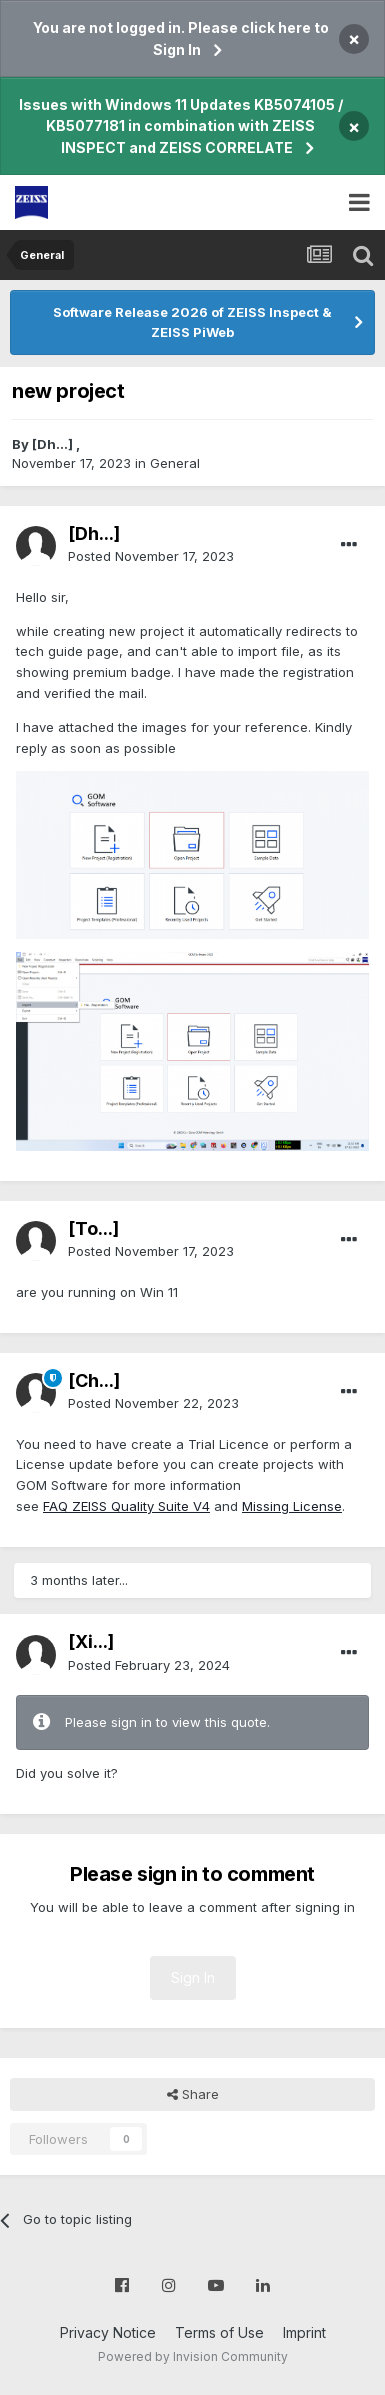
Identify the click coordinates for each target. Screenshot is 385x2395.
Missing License (292, 1506)
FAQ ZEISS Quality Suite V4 (126, 1506)
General (175, 463)
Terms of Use (219, 2332)
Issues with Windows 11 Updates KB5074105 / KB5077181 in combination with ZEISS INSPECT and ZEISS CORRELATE (181, 126)
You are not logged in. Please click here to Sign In (181, 38)
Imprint (304, 2332)
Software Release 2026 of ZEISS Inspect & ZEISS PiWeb (192, 322)
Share (193, 2094)
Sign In (193, 1977)
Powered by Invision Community (193, 2356)
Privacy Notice (108, 2332)
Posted (151, 556)
